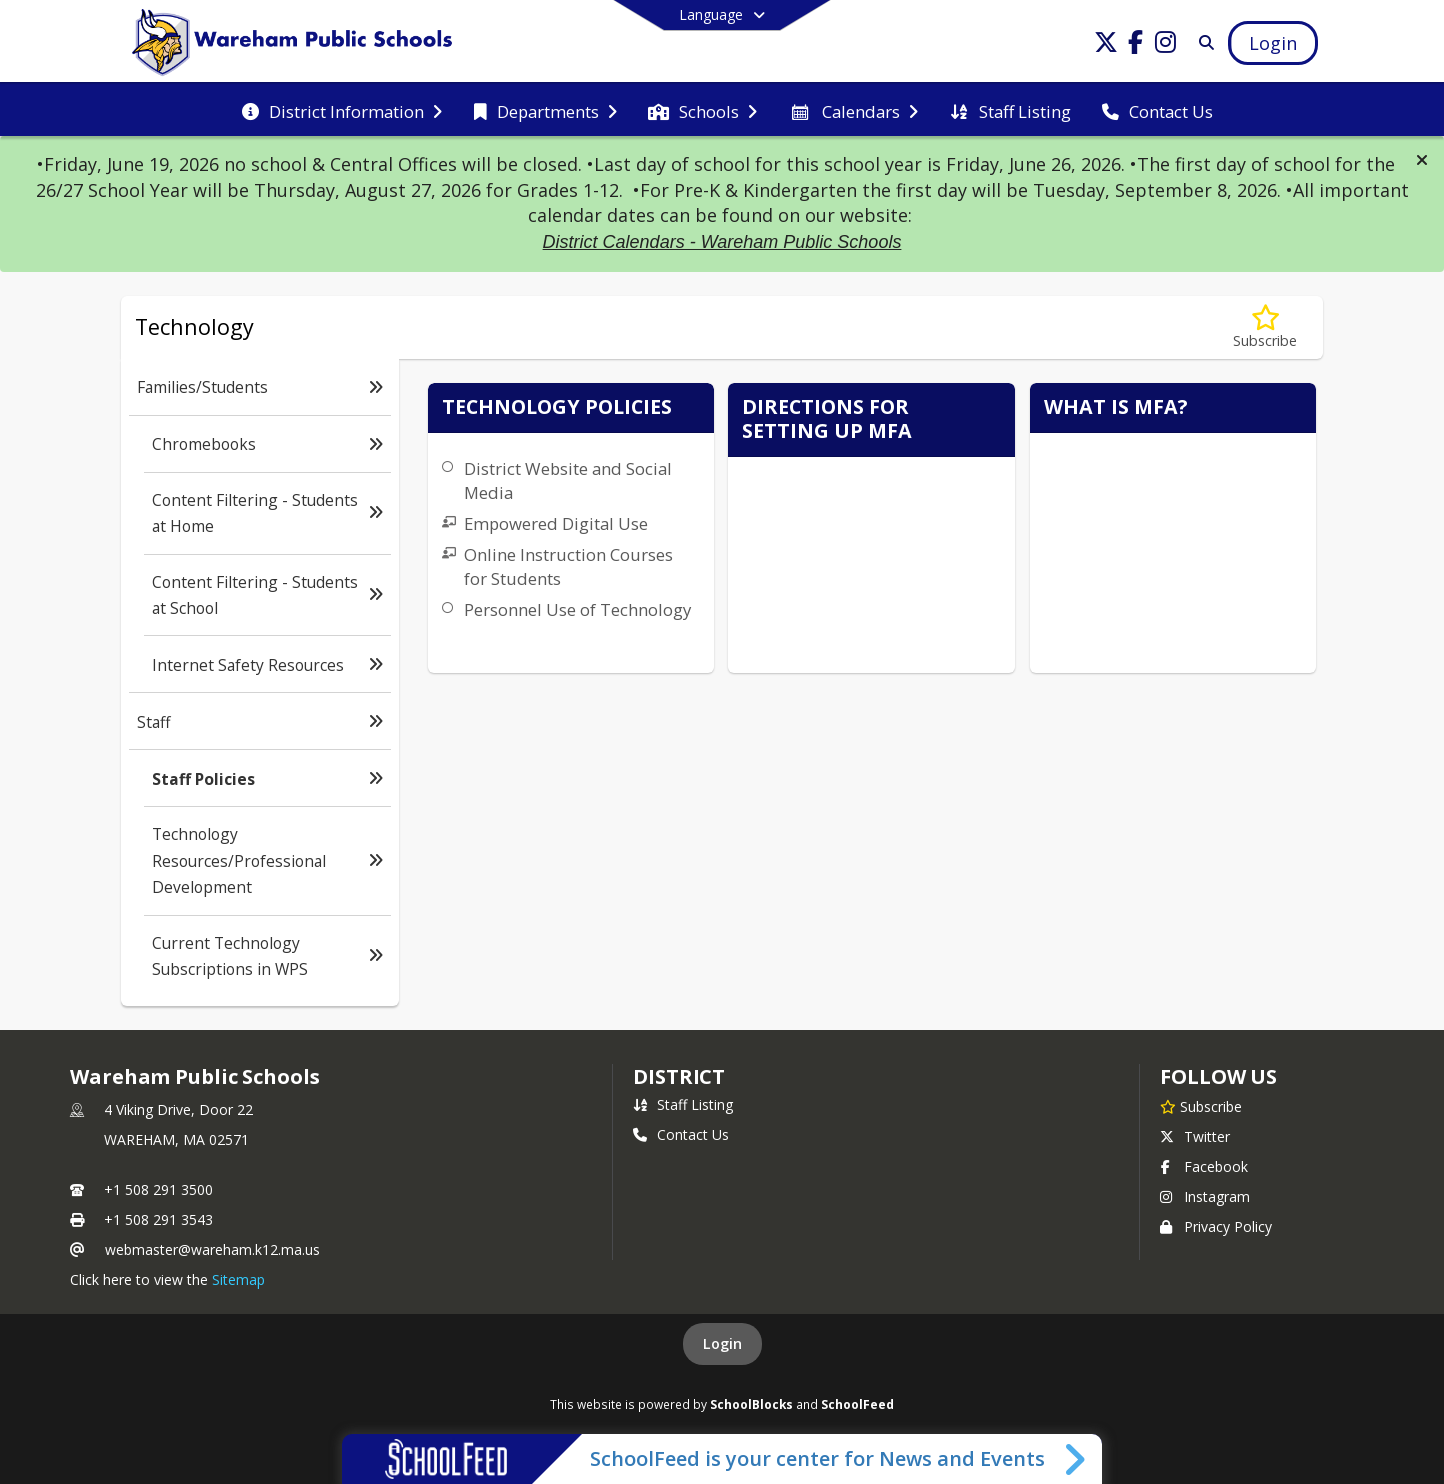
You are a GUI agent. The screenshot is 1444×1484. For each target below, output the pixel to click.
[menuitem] (342, 110)
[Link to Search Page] (1202, 42)
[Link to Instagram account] (1166, 45)
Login (722, 1343)
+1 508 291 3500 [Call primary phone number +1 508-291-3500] (158, 1189)
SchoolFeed (857, 1404)
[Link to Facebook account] (1136, 45)
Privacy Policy (1216, 1226)
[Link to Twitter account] (1106, 45)
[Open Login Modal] (1273, 43)
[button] (1422, 160)
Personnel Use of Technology (577, 609)
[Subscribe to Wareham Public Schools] (1201, 1106)
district (679, 1076)
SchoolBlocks (751, 1404)
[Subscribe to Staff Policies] (1265, 327)
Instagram (1205, 1196)
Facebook (1204, 1166)
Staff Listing (683, 1104)
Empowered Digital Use (556, 523)
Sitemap (238, 1279)
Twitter (1195, 1136)
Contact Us (681, 1134)
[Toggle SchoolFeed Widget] (1076, 1459)
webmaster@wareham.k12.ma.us (212, 1249)
